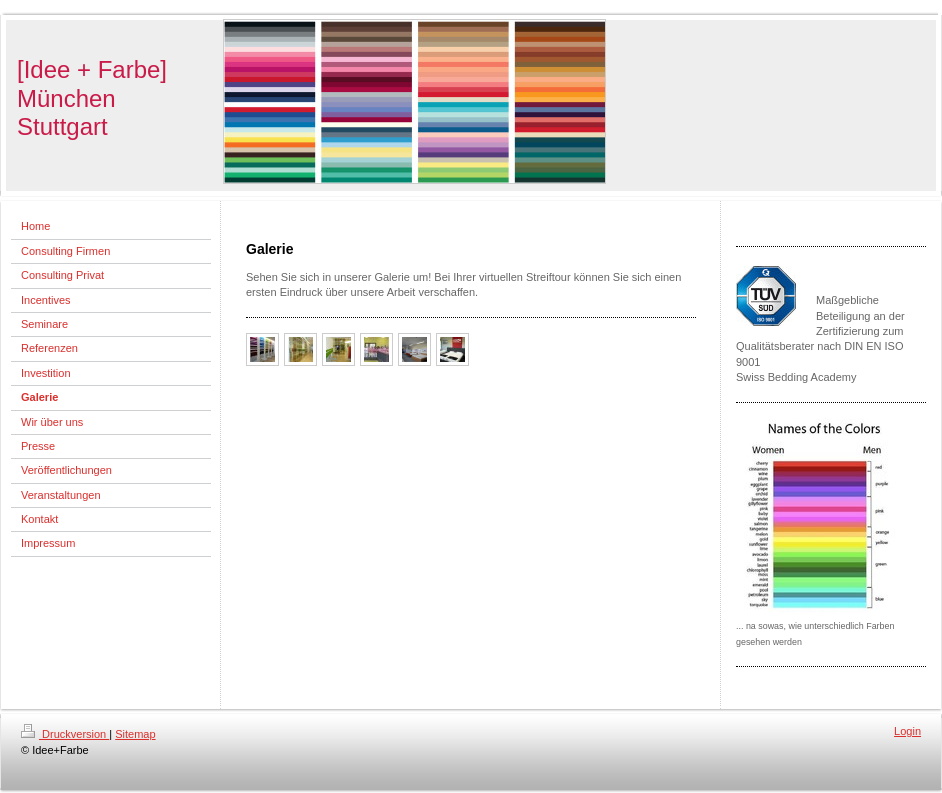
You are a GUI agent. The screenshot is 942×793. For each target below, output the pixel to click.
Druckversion (65, 734)
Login (907, 731)
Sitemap (135, 734)
